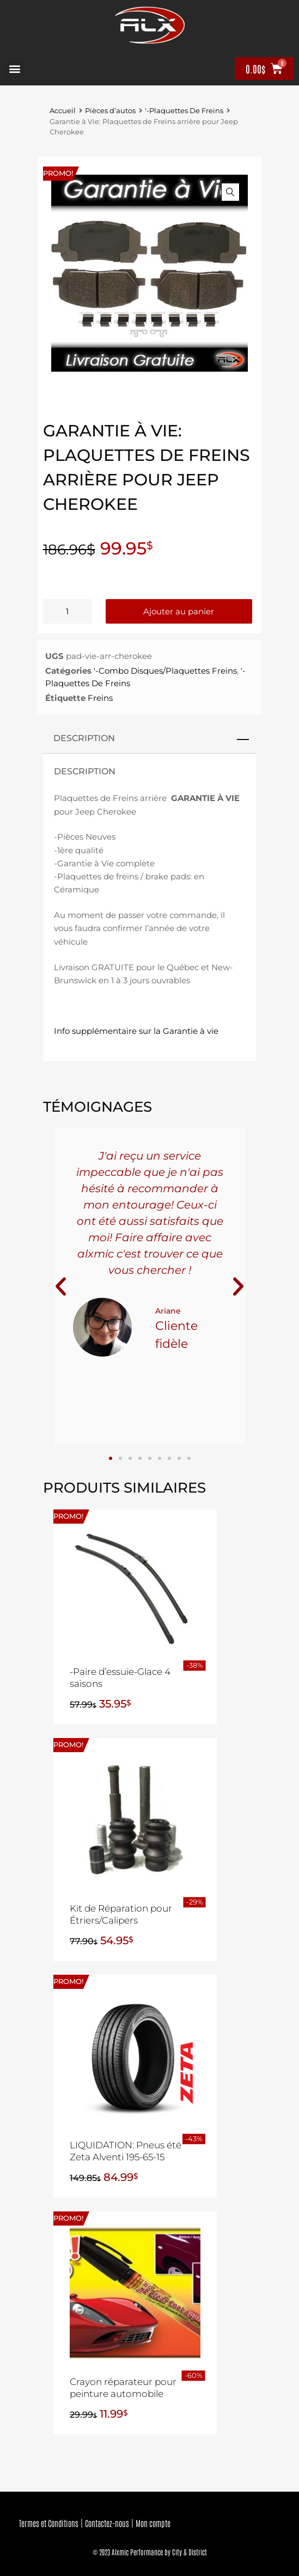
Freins (100, 698)
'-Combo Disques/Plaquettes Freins (165, 670)
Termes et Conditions (48, 2523)
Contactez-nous (107, 2523)
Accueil (63, 111)
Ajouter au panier (178, 611)
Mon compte (153, 2523)
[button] (14, 69)
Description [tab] (84, 737)
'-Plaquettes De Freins (184, 111)
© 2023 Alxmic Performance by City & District (150, 2551)
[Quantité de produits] (67, 611)
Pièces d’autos (110, 111)
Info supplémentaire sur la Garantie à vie (136, 1031)
